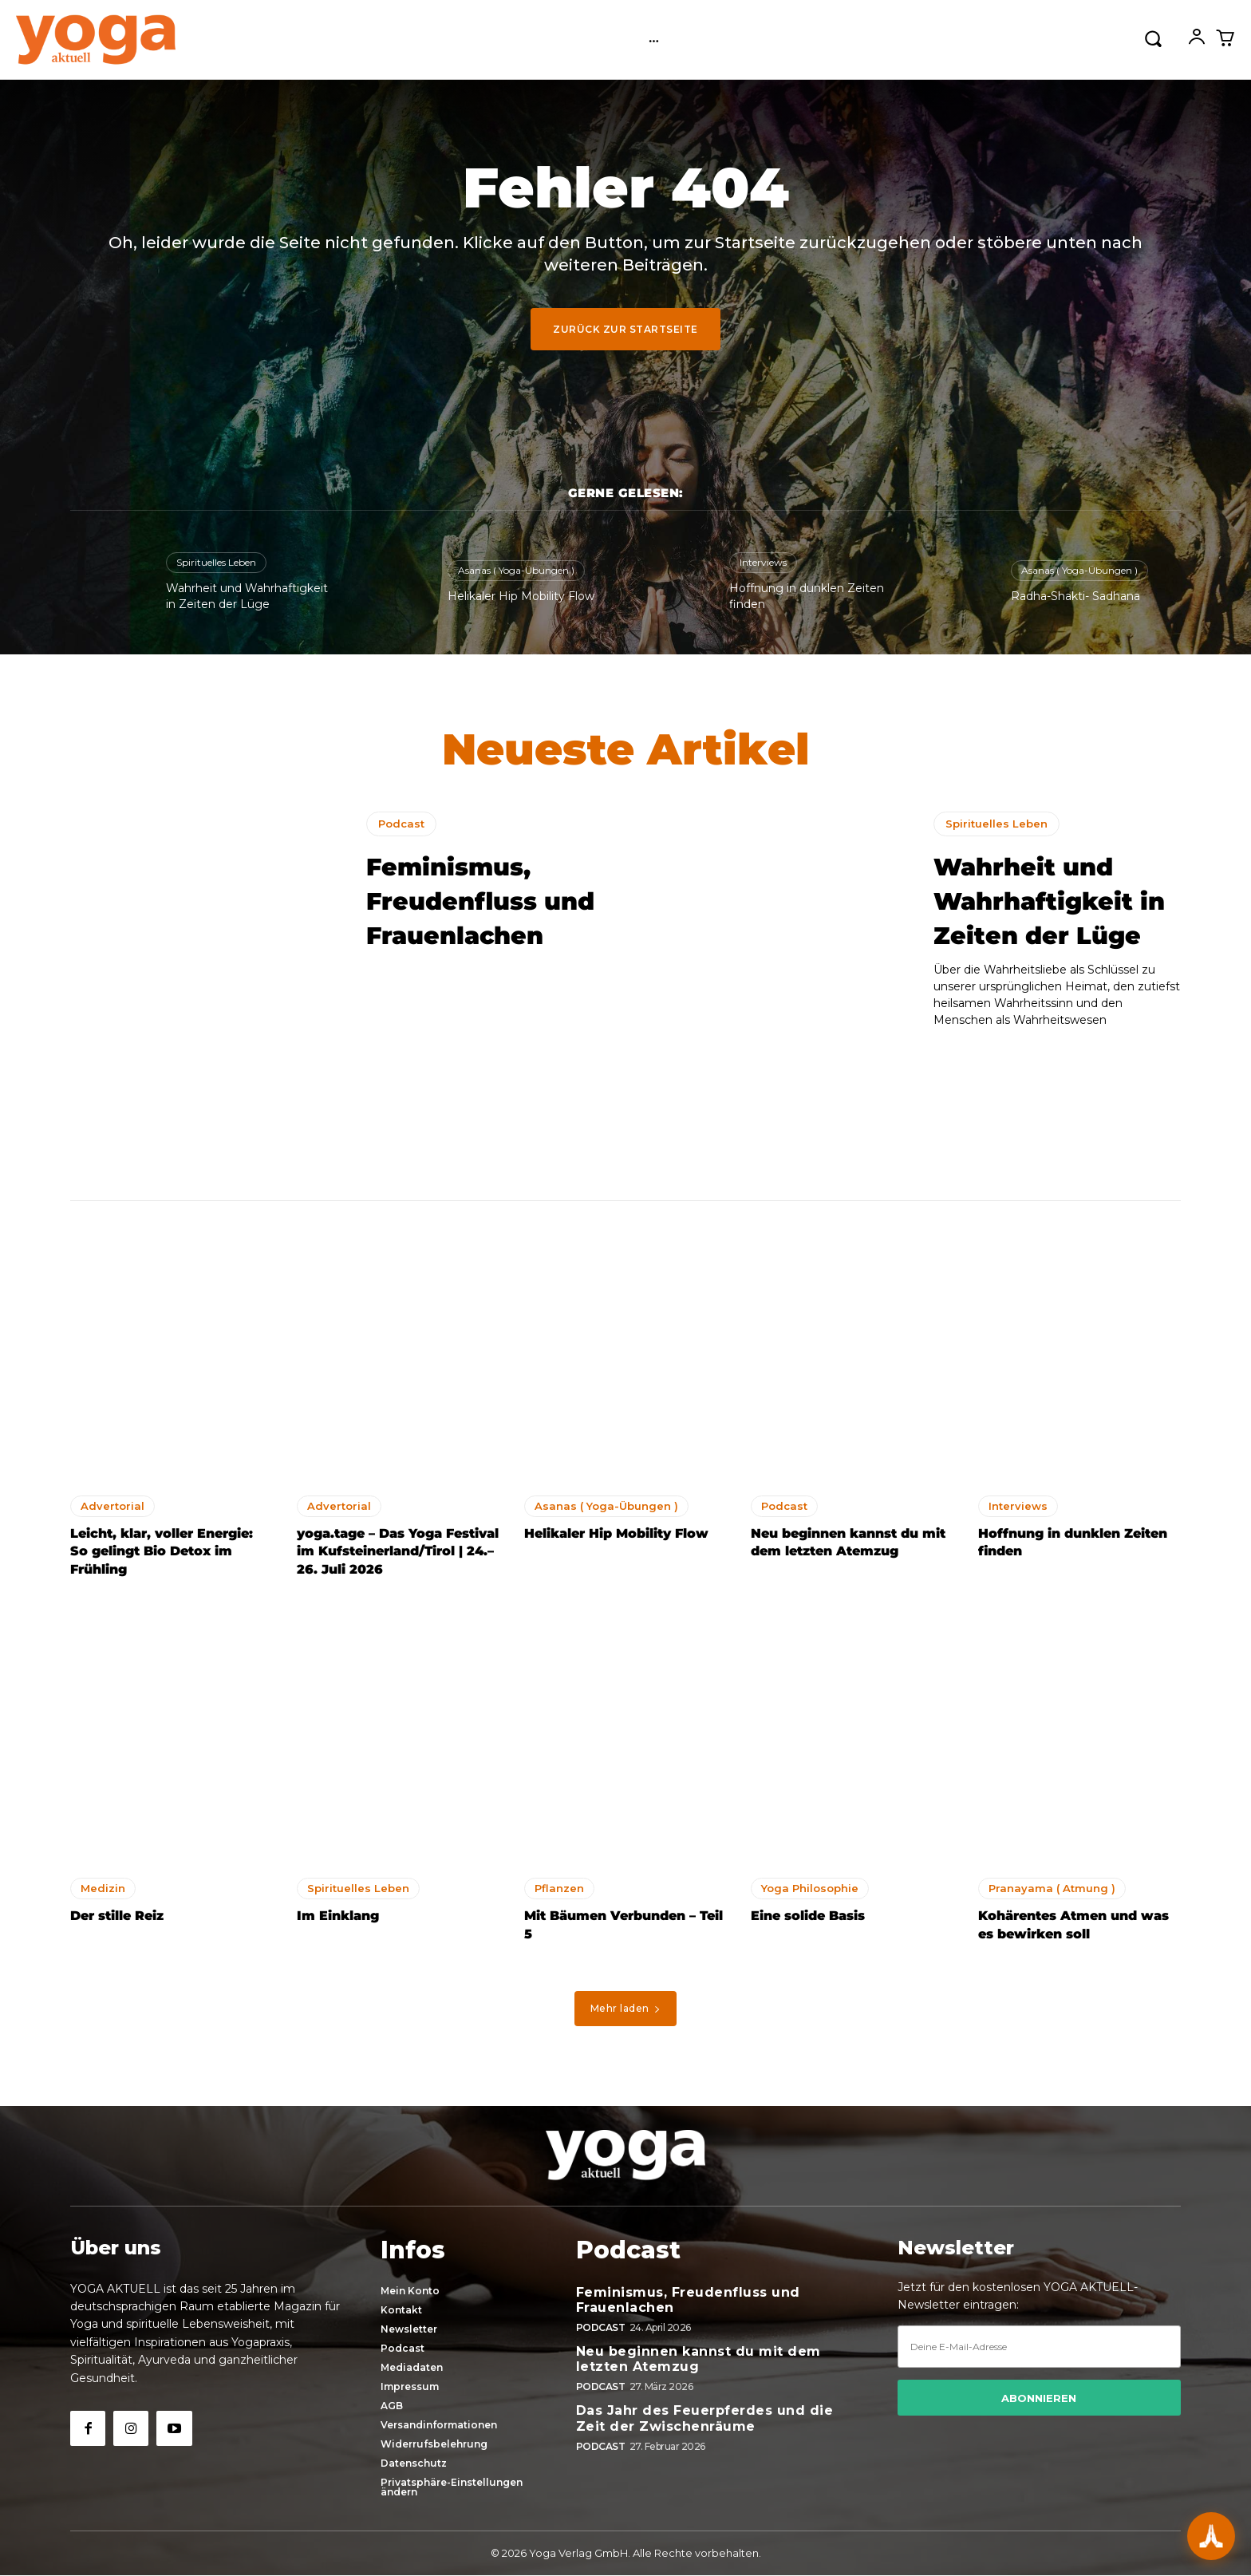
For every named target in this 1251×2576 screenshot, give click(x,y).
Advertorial (112, 1511)
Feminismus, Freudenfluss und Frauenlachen (472, 922)
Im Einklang (338, 1921)
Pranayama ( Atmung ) (1052, 1893)
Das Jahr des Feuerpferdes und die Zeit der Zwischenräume (705, 2419)
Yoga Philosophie (809, 1893)
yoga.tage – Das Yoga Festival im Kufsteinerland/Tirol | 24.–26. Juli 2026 (398, 1556)
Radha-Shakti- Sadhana (1075, 596)
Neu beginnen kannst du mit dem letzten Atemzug (698, 2360)
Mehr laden (625, 2014)
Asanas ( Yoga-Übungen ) (516, 570)
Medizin (103, 1893)
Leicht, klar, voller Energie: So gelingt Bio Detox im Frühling (161, 1556)
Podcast (401, 829)
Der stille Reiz (117, 1921)
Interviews (763, 562)
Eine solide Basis (808, 1921)
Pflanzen (559, 1893)
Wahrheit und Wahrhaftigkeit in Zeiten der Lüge (1053, 922)
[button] (1152, 37)
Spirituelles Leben (216, 562)
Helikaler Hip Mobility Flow (521, 596)
